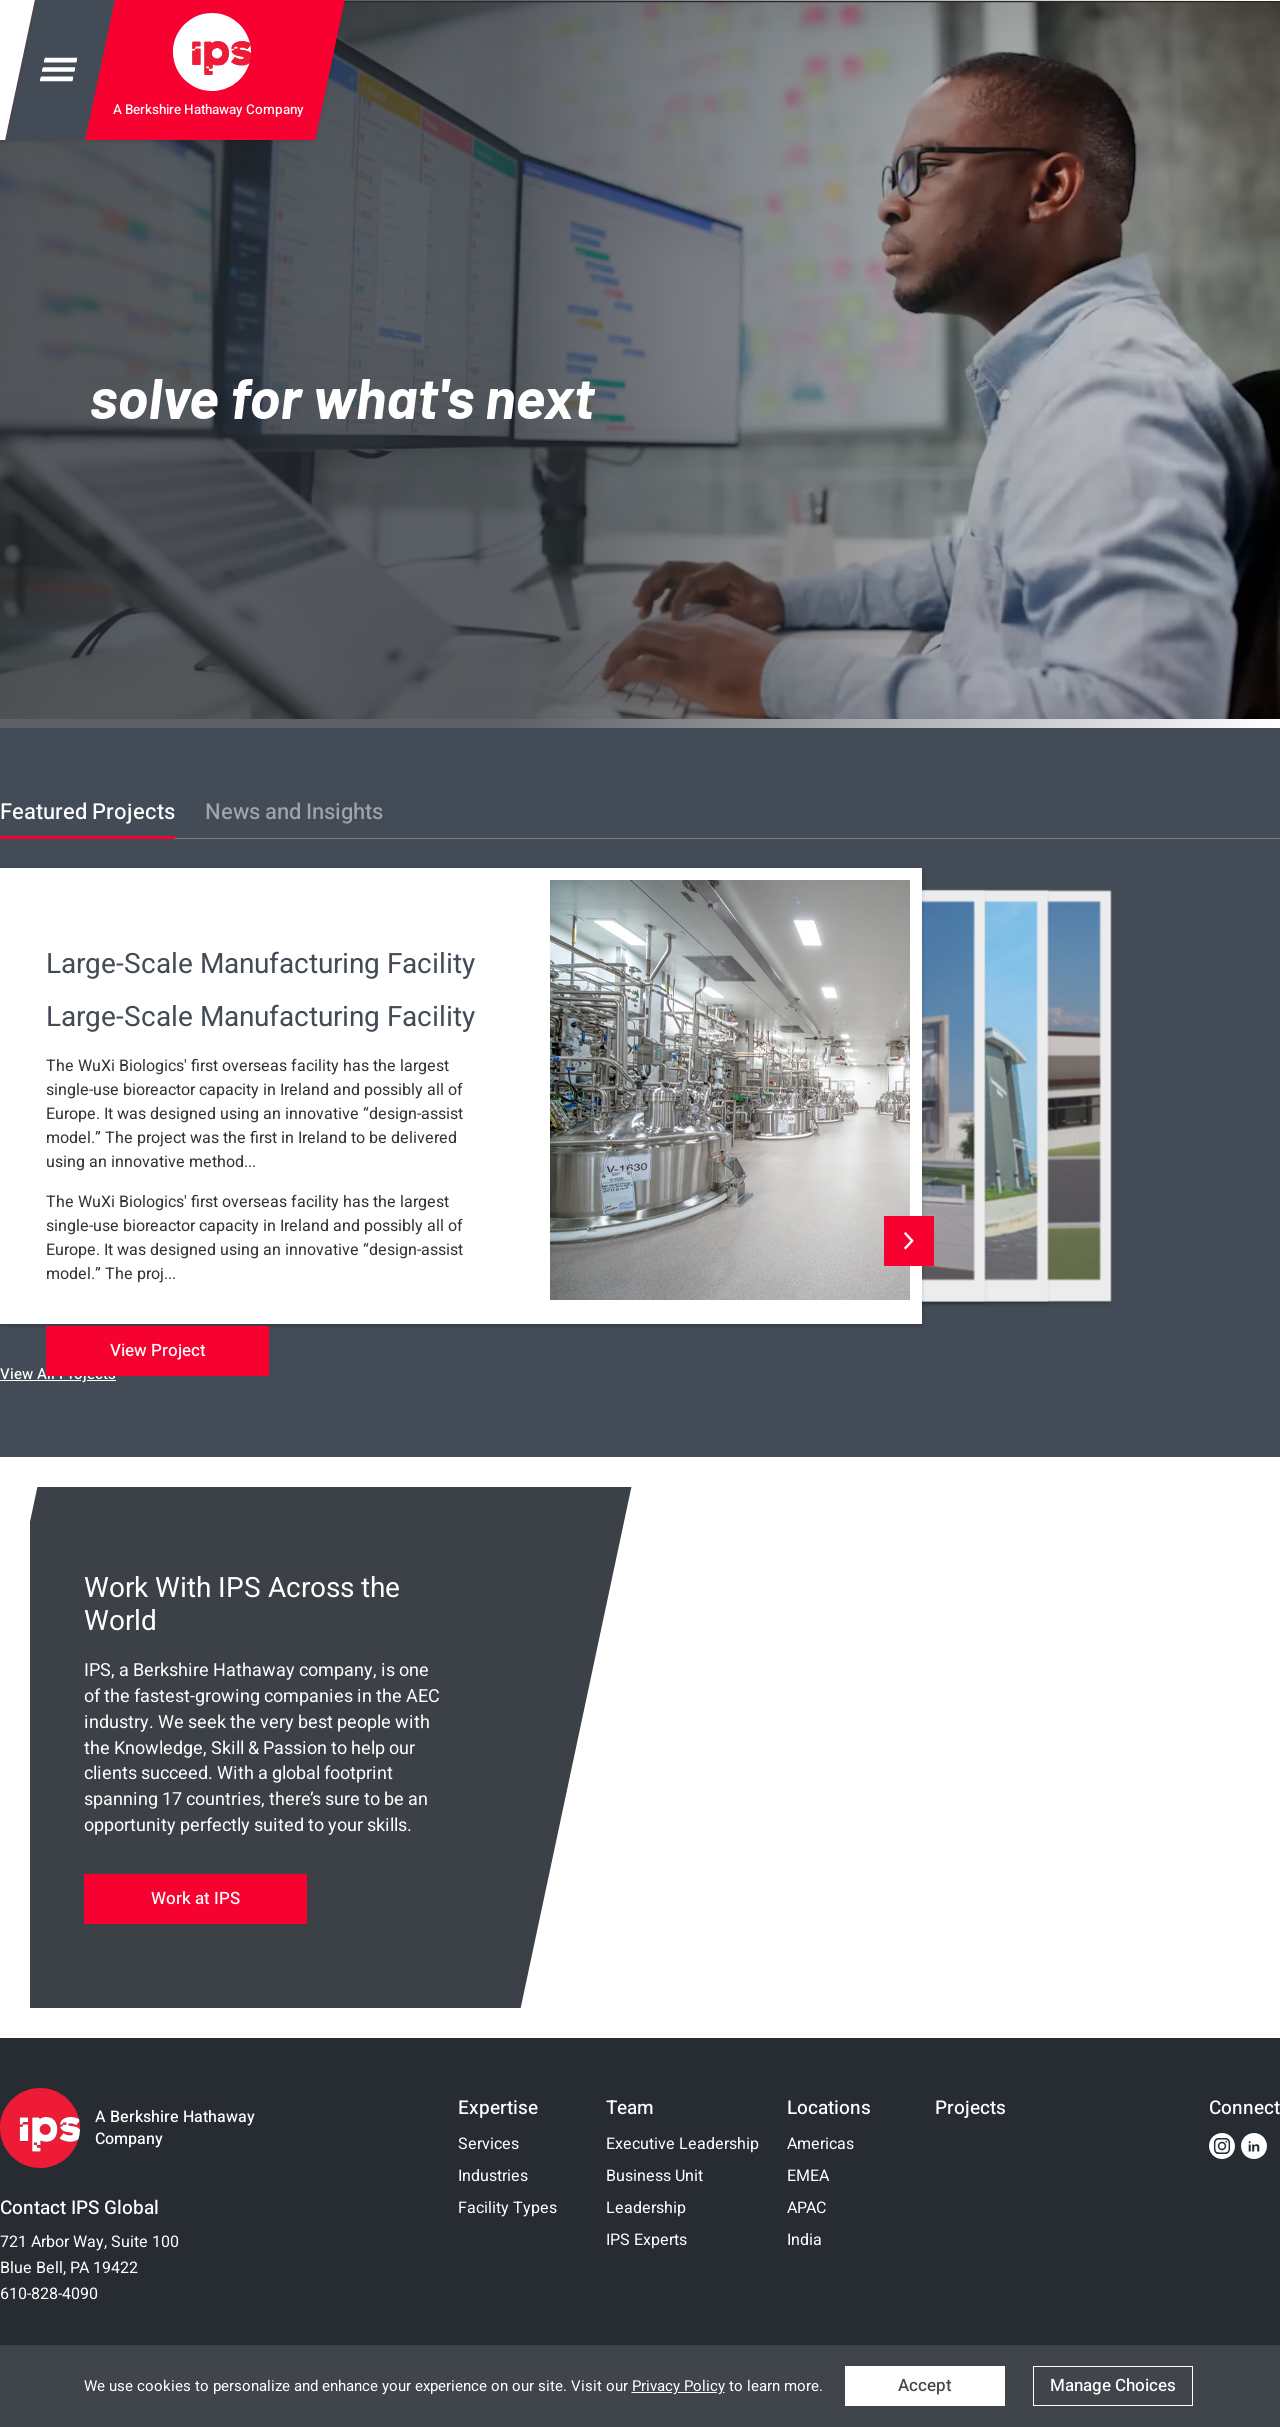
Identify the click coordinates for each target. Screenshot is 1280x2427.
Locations (829, 2108)
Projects (970, 2108)
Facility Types (507, 2208)
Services (488, 2144)
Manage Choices (1113, 2385)
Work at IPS (195, 1898)
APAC (806, 2208)
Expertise (498, 2108)
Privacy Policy (678, 2386)
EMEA (808, 2176)
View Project (158, 1350)
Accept (925, 2385)
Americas (820, 2144)
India (804, 2240)
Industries (493, 2176)
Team (630, 2108)
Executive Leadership (682, 2144)
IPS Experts (646, 2240)
